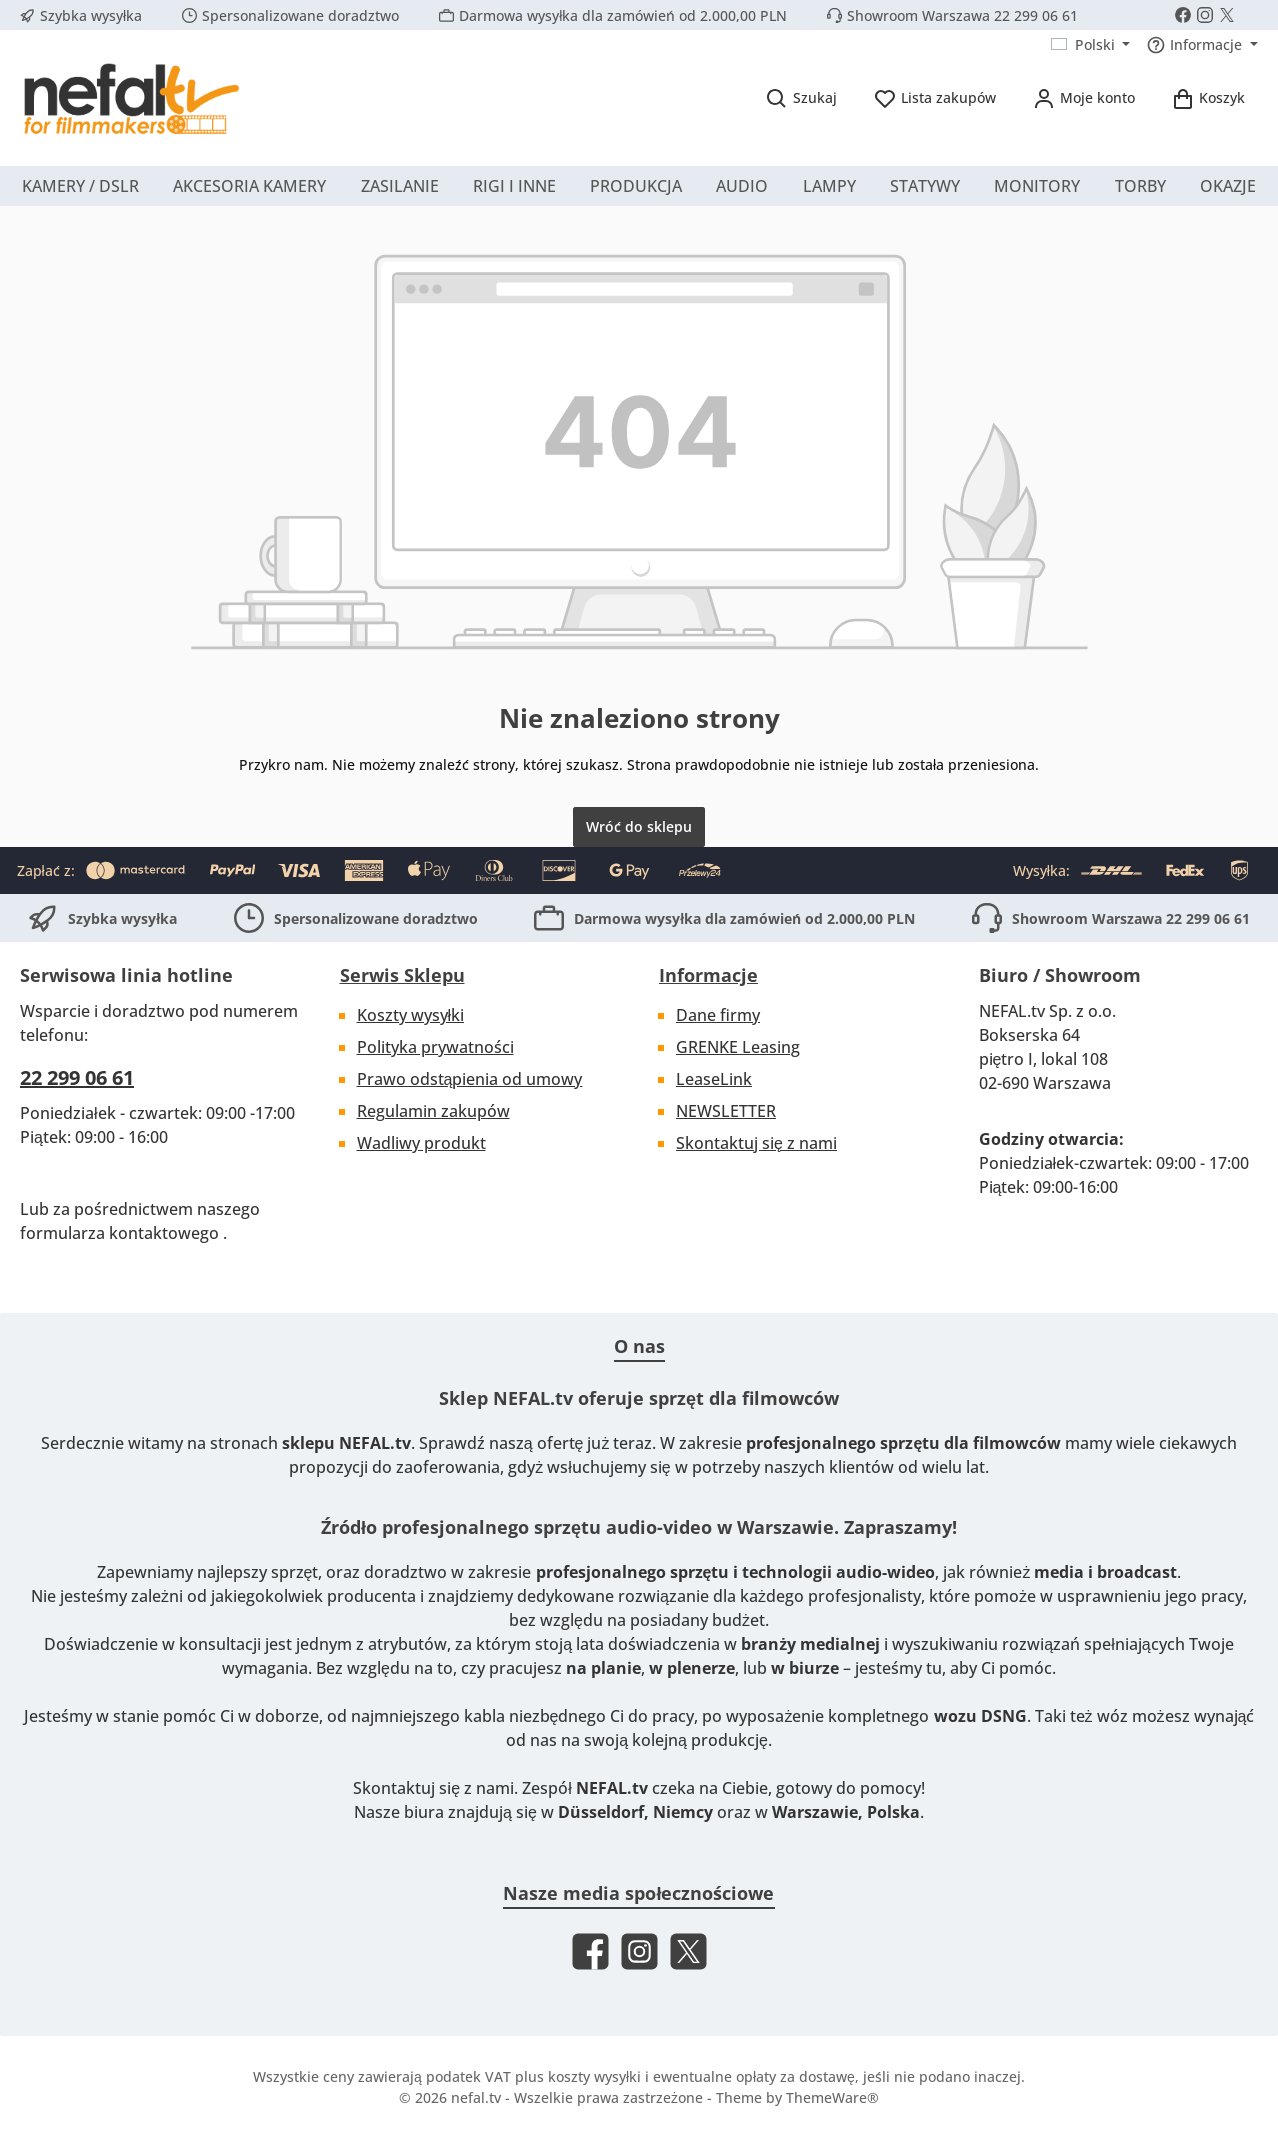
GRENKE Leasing (738, 1047)
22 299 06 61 (77, 1077)
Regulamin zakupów (433, 1111)
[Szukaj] (801, 97)
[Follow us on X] (1227, 15)
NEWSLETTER (726, 1111)
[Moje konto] (1083, 97)
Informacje (708, 975)
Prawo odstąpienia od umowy (470, 1079)
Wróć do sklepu (639, 826)
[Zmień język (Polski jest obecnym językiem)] (1091, 45)
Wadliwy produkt (421, 1143)
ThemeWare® (832, 2097)
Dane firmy (718, 1015)
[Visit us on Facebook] (1183, 15)
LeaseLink (714, 1079)
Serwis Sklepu (402, 975)
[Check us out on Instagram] (1205, 15)
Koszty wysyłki (411, 1015)
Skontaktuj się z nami (756, 1143)
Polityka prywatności (435, 1047)
